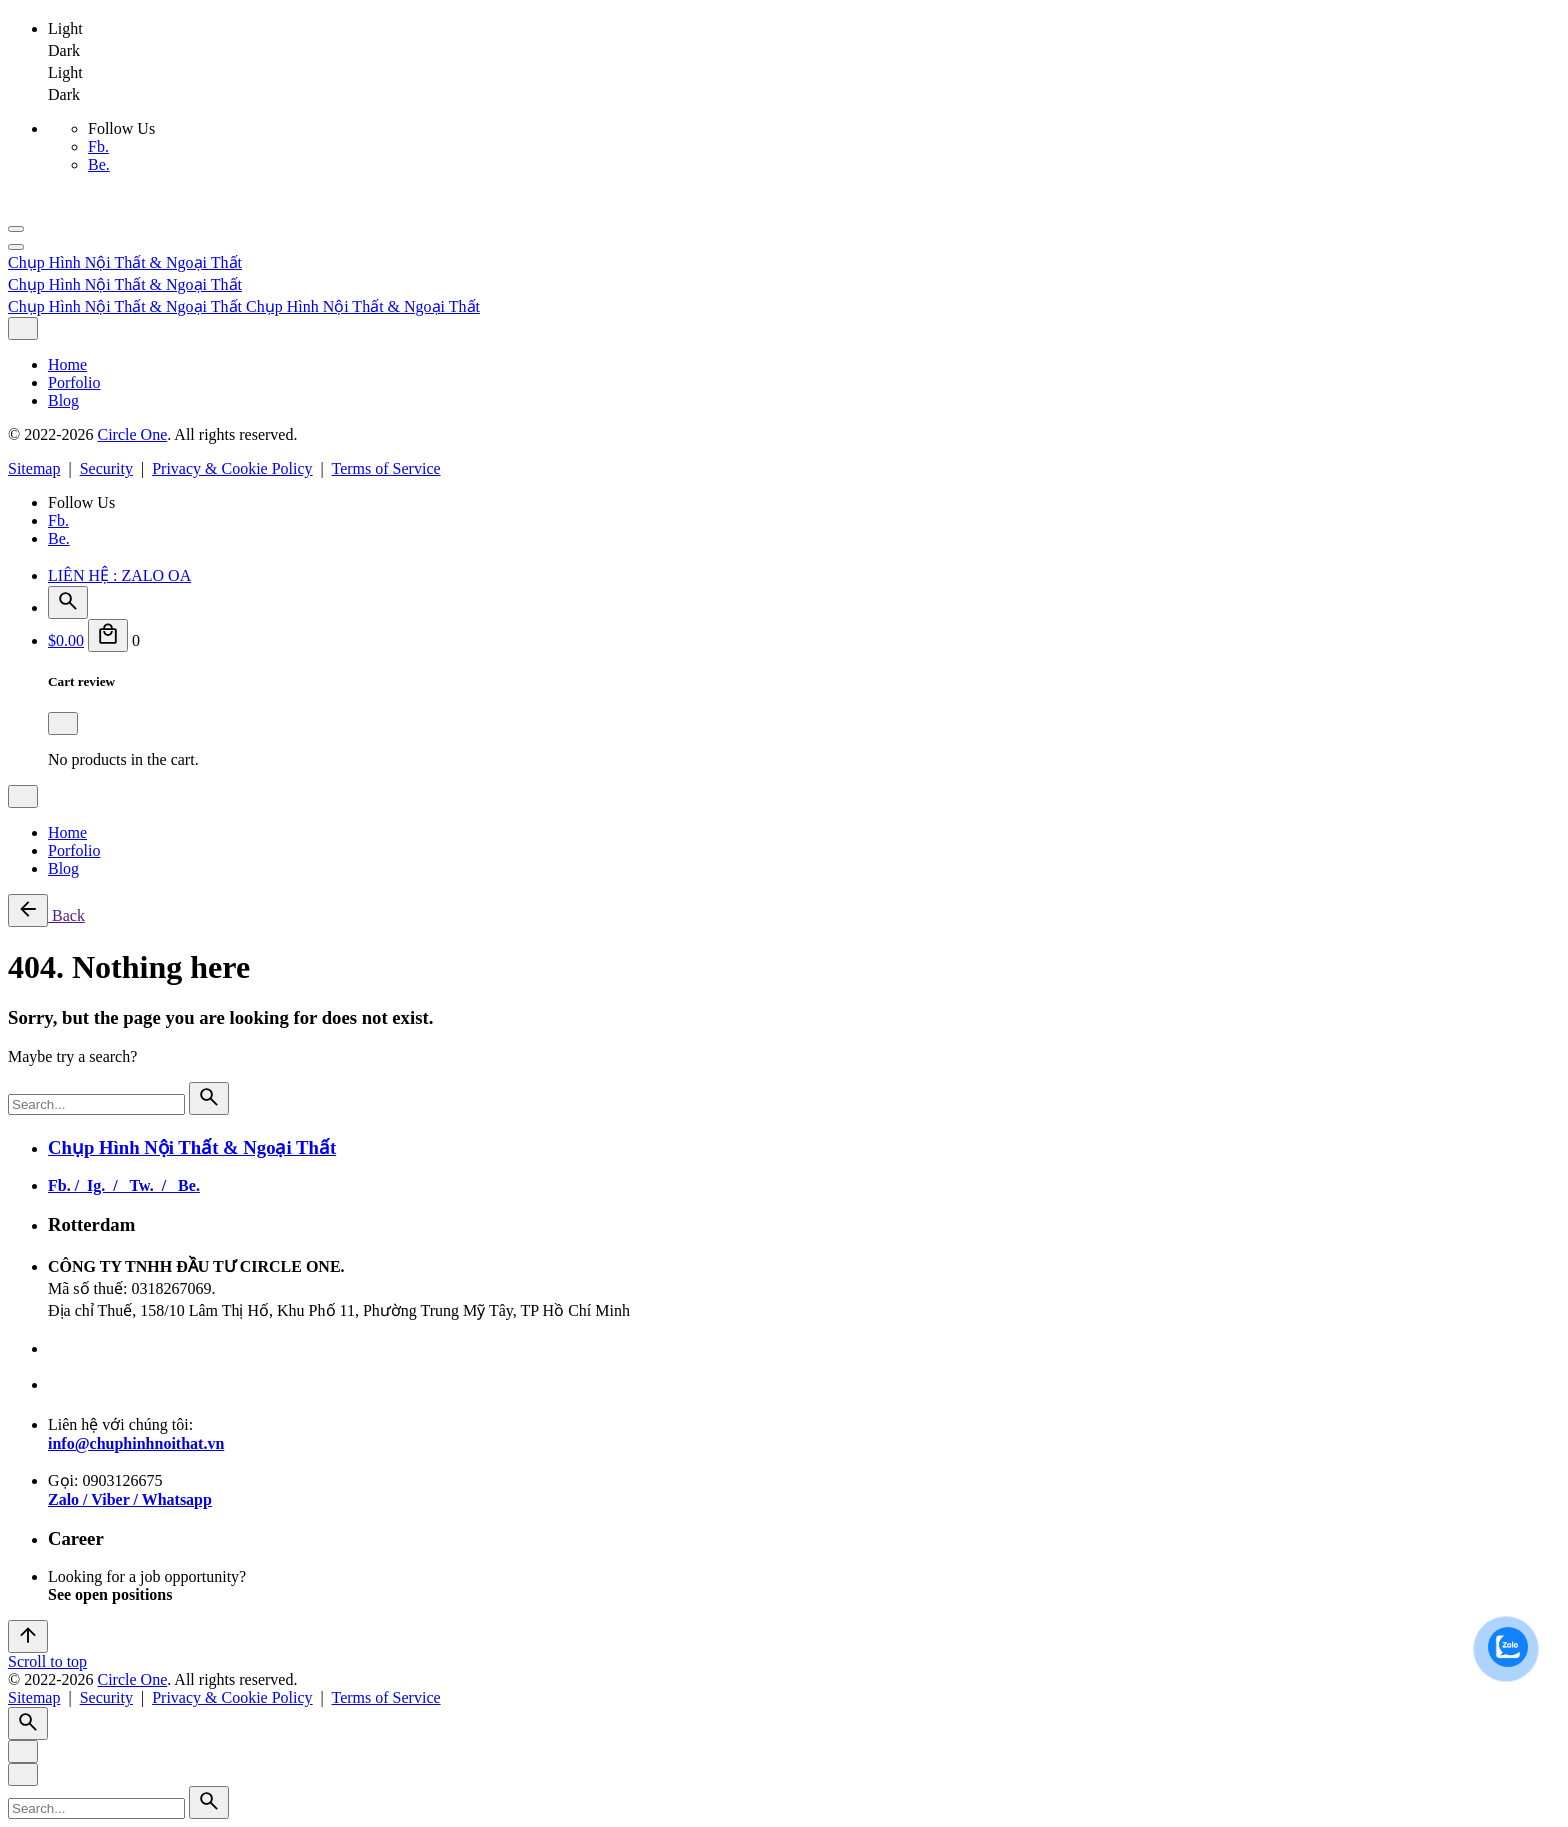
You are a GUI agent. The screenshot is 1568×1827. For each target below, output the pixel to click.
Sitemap (34, 468)
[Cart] (108, 635)
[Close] (23, 328)
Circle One (132, 434)
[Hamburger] (16, 229)
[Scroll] (28, 1636)
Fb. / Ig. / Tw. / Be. (124, 1185)
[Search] (68, 602)
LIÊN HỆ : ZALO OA (119, 575)
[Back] (28, 910)
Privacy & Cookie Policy (232, 468)
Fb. (98, 146)
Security (106, 468)
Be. (99, 164)
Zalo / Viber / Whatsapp (130, 1499)
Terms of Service (386, 468)
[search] (209, 1098)
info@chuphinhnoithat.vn (136, 1443)
